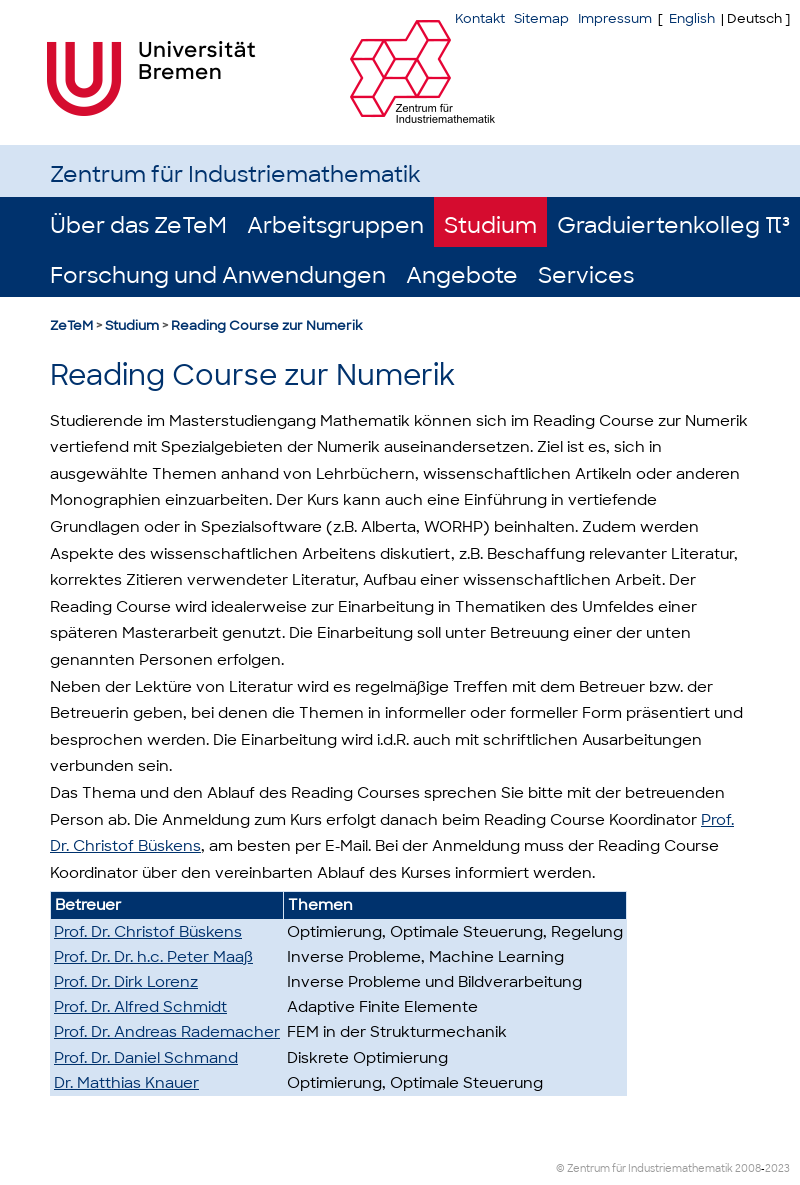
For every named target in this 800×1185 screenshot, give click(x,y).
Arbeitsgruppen (335, 225)
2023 (777, 1168)
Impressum (615, 18)
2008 (748, 1168)
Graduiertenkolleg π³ (673, 225)
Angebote (462, 275)
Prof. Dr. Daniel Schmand (146, 1058)
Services (586, 275)
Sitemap (541, 18)
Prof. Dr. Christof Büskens (148, 932)
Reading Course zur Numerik (266, 325)
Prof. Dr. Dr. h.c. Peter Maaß (153, 957)
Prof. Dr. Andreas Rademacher (167, 1032)
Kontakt (480, 18)
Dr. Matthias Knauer (126, 1083)
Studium (490, 225)
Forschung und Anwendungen (218, 275)
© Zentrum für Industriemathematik (644, 1168)
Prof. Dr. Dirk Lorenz (126, 982)
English (692, 18)
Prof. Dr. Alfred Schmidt (140, 1007)
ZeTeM (71, 325)
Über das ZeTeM (138, 225)
